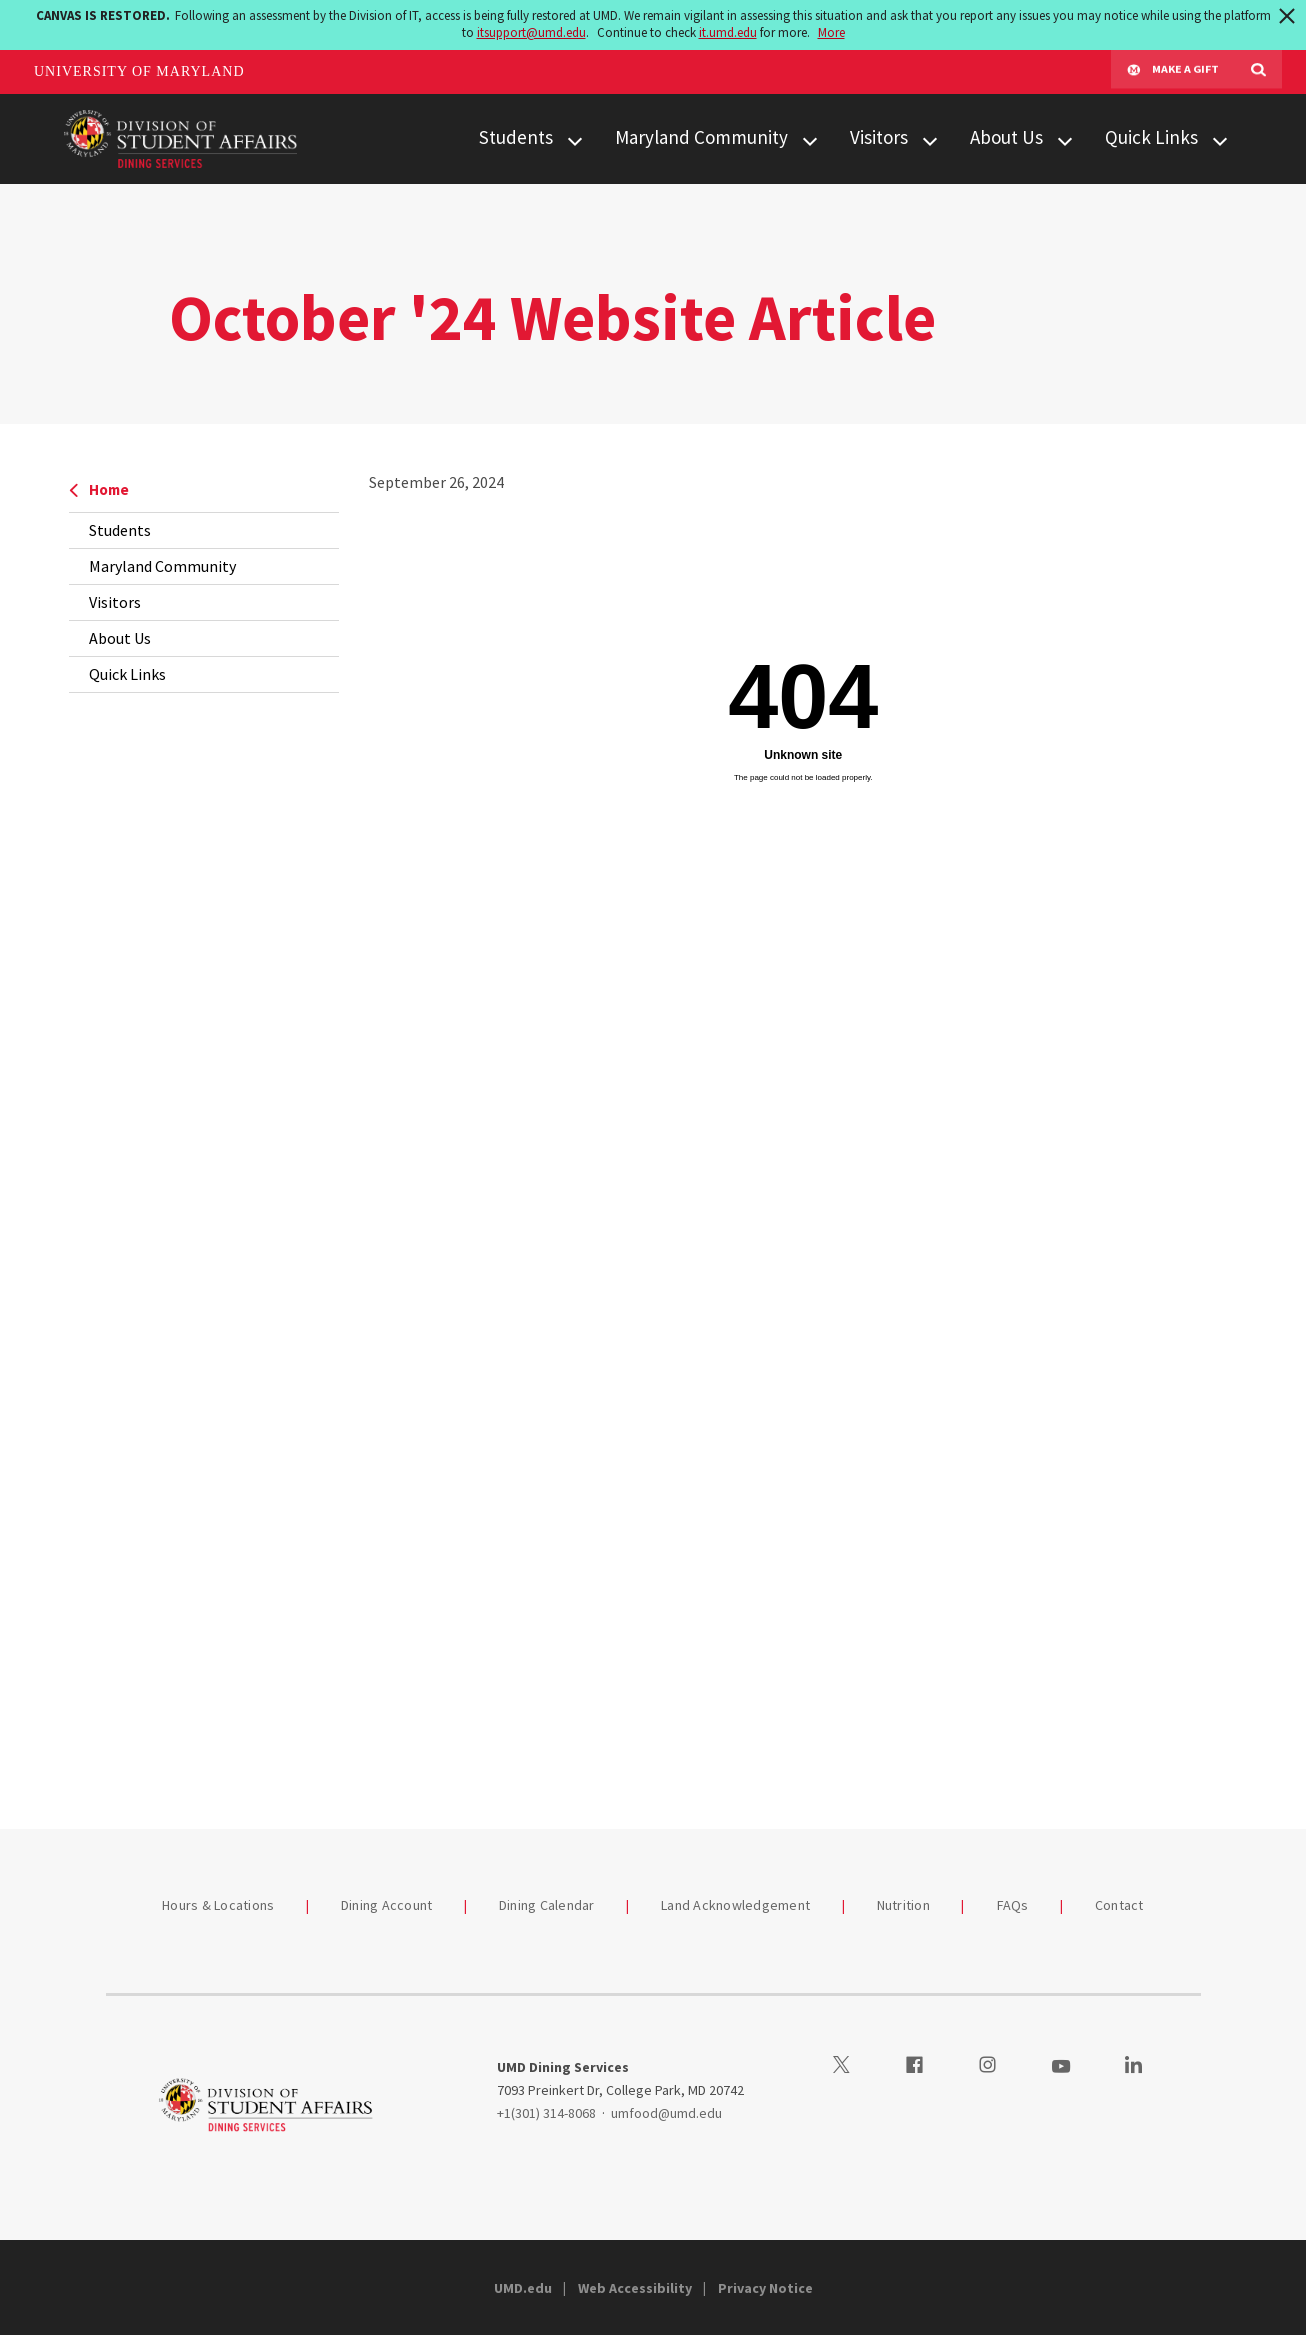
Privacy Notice (765, 2288)
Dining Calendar (547, 1905)
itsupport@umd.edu (531, 32)
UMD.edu (523, 2288)
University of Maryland (139, 71)
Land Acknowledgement (735, 1905)
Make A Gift (1173, 72)
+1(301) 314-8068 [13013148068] (546, 2113)
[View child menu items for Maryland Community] (810, 138)
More (831, 32)
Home (99, 489)
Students (516, 137)
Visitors (879, 137)
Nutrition (903, 1905)
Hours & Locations (218, 1905)
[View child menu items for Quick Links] (1220, 138)
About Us (1006, 137)
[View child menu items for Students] (575, 138)
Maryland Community (701, 137)
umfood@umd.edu (666, 2113)
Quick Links (1151, 137)
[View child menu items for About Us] (1065, 138)
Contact (1119, 1905)
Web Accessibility (635, 2288)
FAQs (1013, 1905)
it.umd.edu (728, 32)
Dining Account (387, 1905)
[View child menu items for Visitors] (930, 138)
